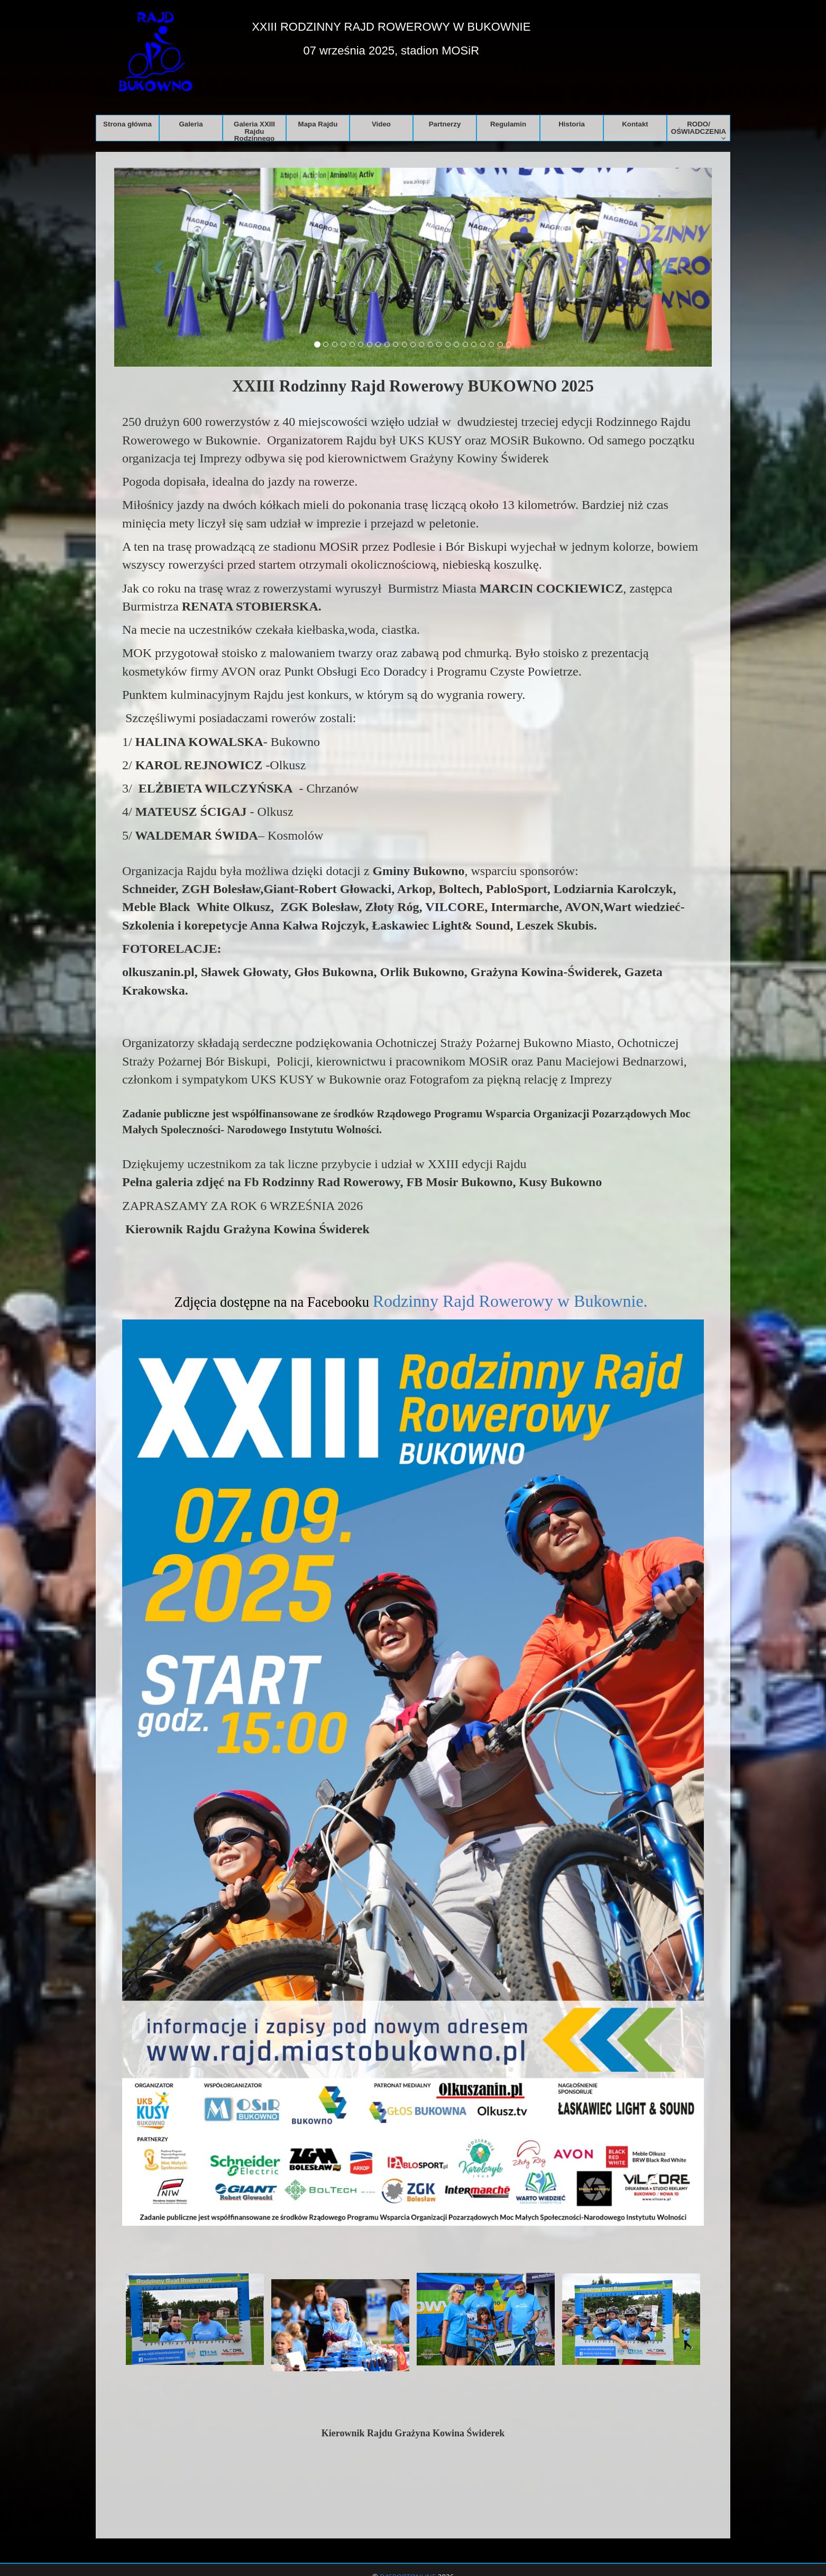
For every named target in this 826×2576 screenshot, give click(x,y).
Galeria (191, 124)
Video (381, 124)
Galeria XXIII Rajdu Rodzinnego (254, 130)
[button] (159, 267)
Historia (571, 124)
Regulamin (508, 124)
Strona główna (127, 124)
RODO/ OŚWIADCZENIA (699, 130)
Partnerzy (445, 124)
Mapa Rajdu (318, 124)
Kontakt (635, 124)
